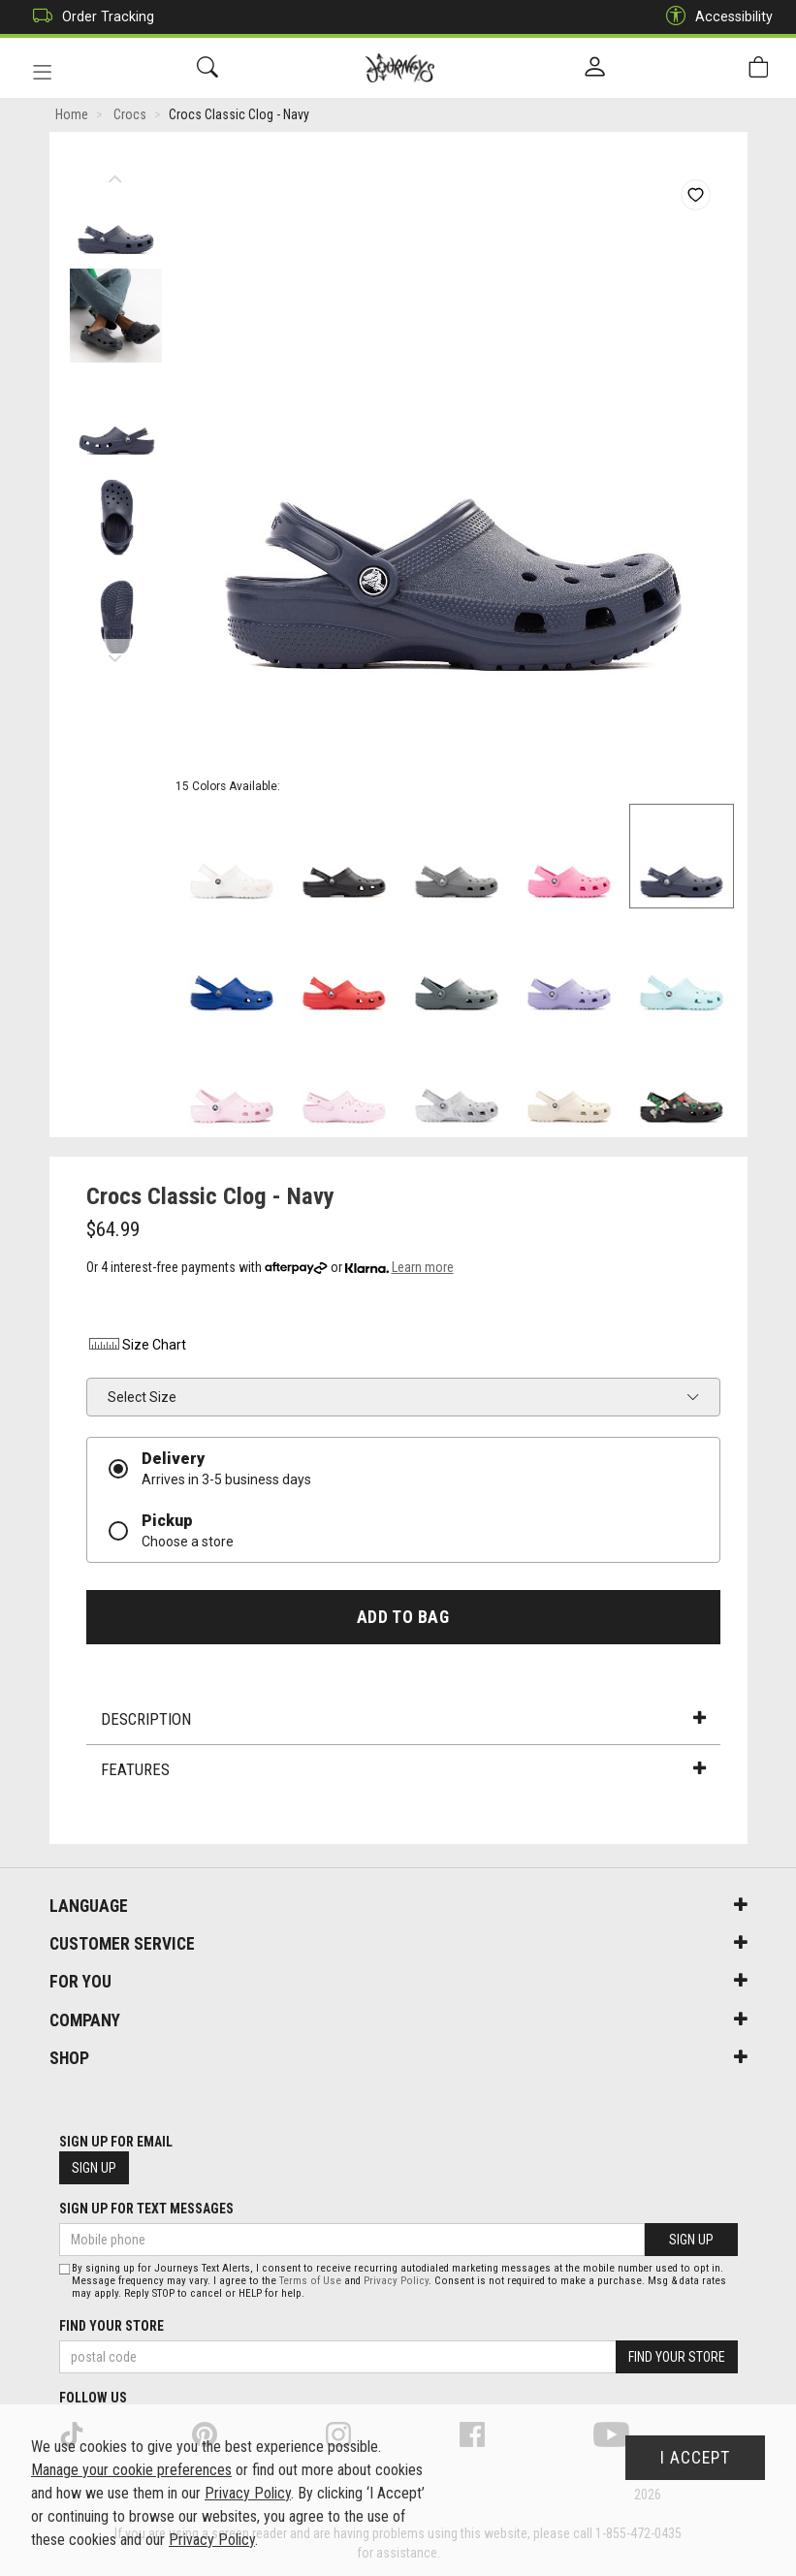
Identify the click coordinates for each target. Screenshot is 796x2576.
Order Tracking (88, 17)
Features (403, 1770)
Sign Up (94, 2168)
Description (403, 1721)
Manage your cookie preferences (131, 2470)
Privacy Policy (396, 2280)
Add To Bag (403, 1618)
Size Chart (136, 1345)
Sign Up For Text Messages (146, 2208)
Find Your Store (111, 2326)
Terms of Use (310, 2280)
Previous (116, 174)
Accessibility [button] (714, 17)
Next (116, 654)
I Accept (695, 2457)
